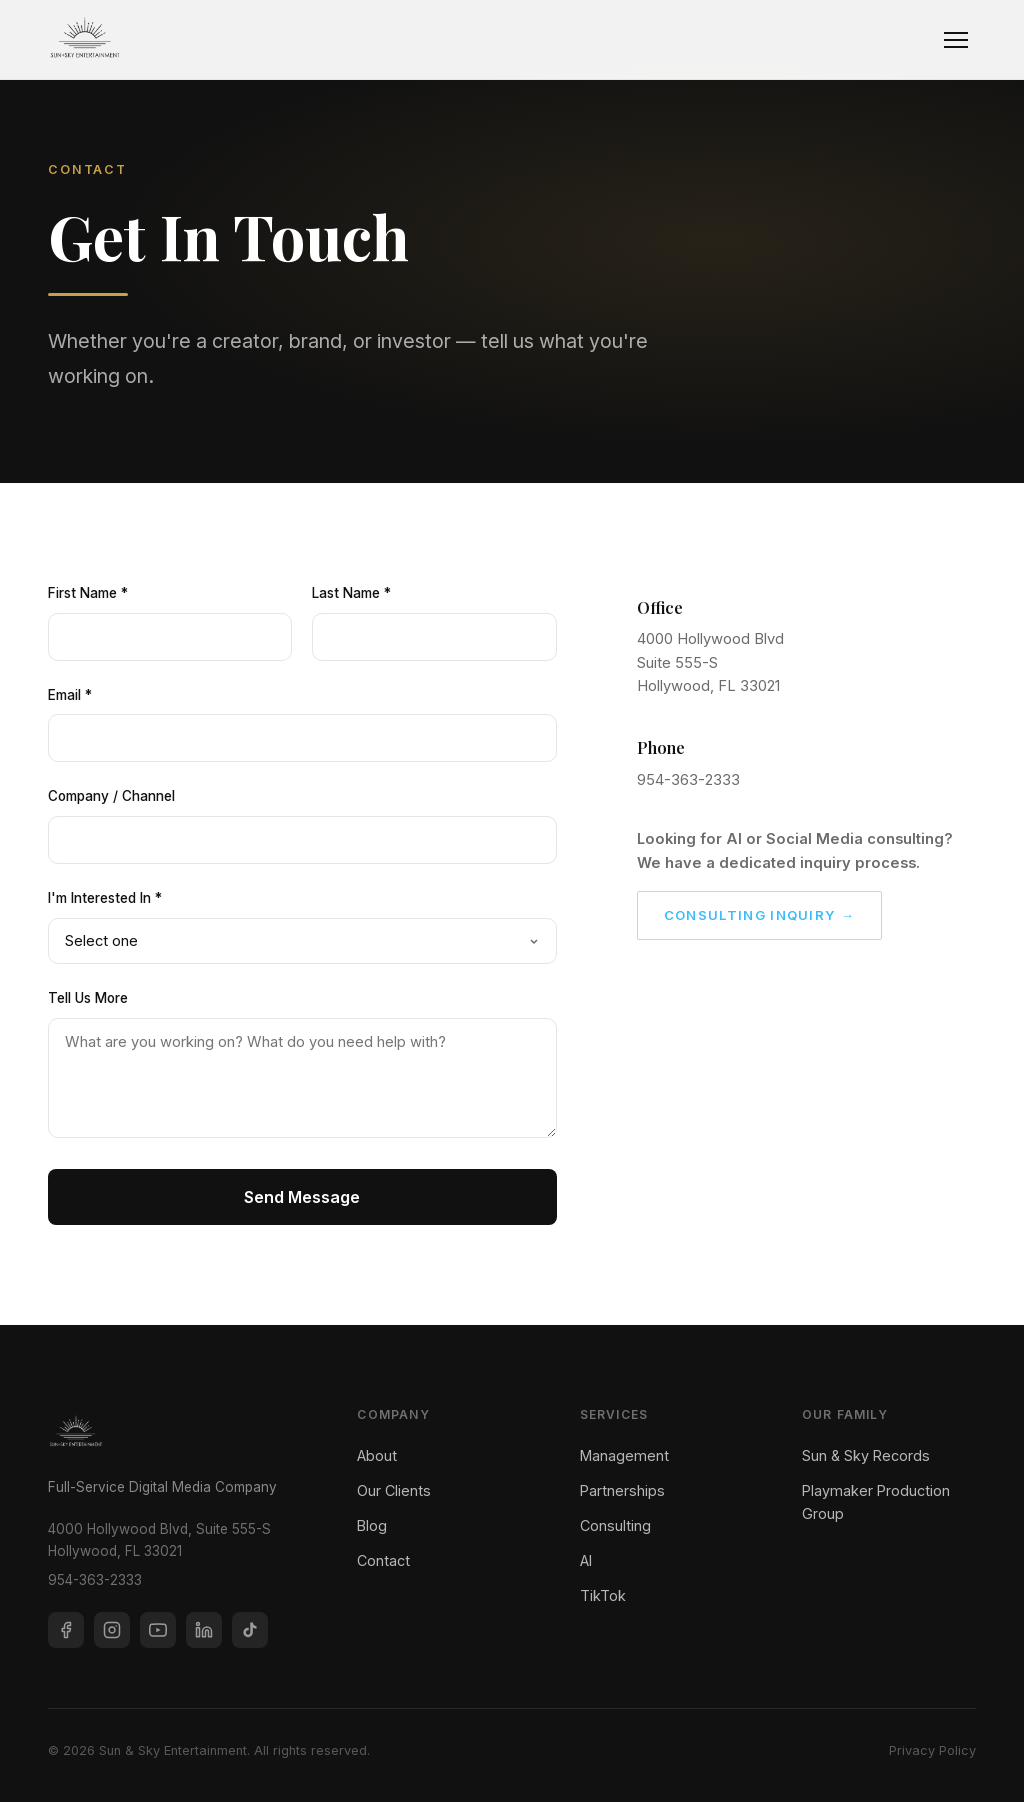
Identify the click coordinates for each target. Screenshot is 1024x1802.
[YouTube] (158, 1630)
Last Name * (351, 593)
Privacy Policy (932, 1750)
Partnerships (622, 1490)
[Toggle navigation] (956, 40)
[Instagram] (112, 1630)
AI (586, 1560)
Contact (383, 1560)
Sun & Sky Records (866, 1455)
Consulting (615, 1525)
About (377, 1455)
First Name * (88, 593)
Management (624, 1455)
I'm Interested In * (105, 898)
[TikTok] (250, 1630)
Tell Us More (88, 998)
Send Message (302, 1197)
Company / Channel (111, 796)
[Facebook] (66, 1630)
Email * (70, 695)
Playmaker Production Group (876, 1502)
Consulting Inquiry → (759, 915)
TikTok (603, 1595)
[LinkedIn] (204, 1630)
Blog (372, 1525)
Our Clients (394, 1490)
